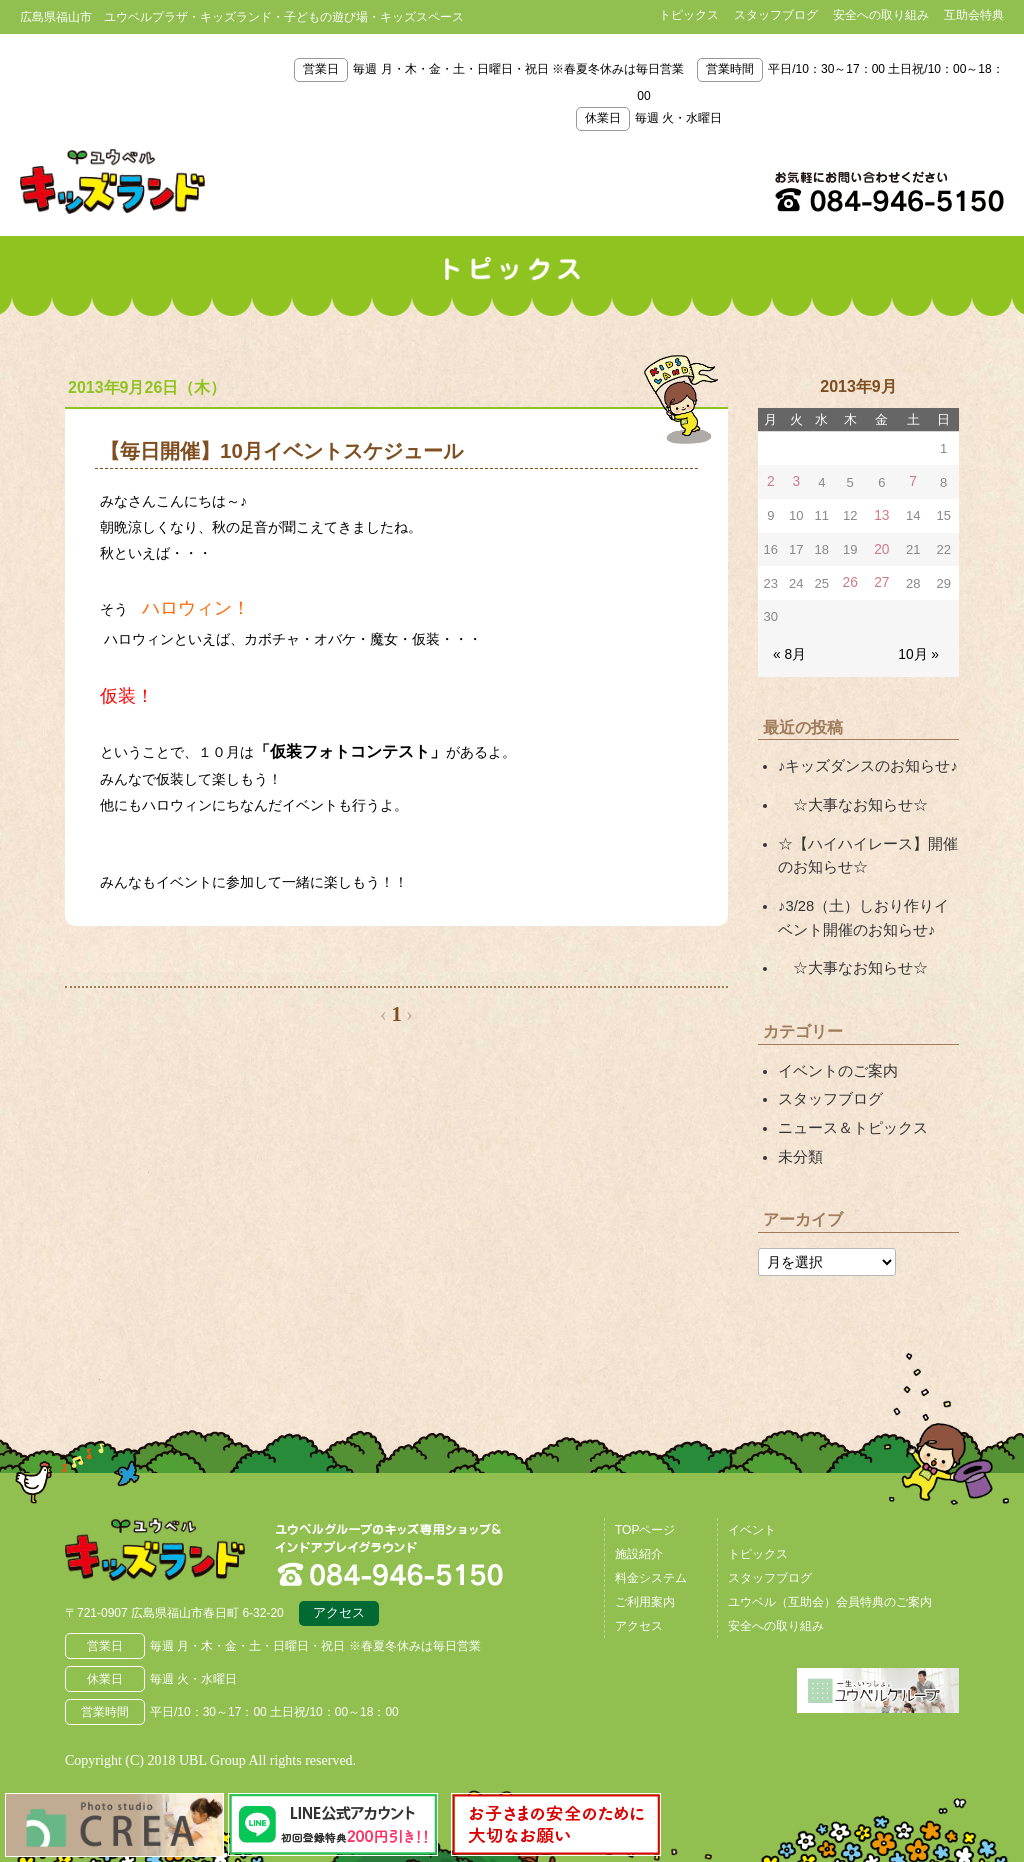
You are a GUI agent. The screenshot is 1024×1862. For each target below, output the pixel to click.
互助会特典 (974, 15)
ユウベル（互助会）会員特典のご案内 (830, 1583)
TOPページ (645, 1511)
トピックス (689, 15)
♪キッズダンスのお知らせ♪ (862, 762)
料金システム (651, 1559)
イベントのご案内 (834, 1057)
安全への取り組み (881, 15)
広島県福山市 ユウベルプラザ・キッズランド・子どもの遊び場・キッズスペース (168, 1535)
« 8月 (788, 650)
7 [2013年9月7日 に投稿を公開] (912, 481)
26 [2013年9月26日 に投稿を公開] (850, 580)
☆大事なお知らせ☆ (848, 799)
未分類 (799, 1139)
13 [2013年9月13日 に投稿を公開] (881, 514)
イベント (752, 1511)
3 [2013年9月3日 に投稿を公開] (795, 481)
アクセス (339, 1598)
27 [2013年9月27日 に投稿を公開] (881, 580)
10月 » (920, 650)
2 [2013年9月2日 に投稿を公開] (770, 481)
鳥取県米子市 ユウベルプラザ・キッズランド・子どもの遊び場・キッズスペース (112, 182)
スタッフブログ (776, 15)
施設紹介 (639, 1535)
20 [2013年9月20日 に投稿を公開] (881, 547)
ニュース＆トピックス (848, 1112)
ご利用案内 (645, 1583)
